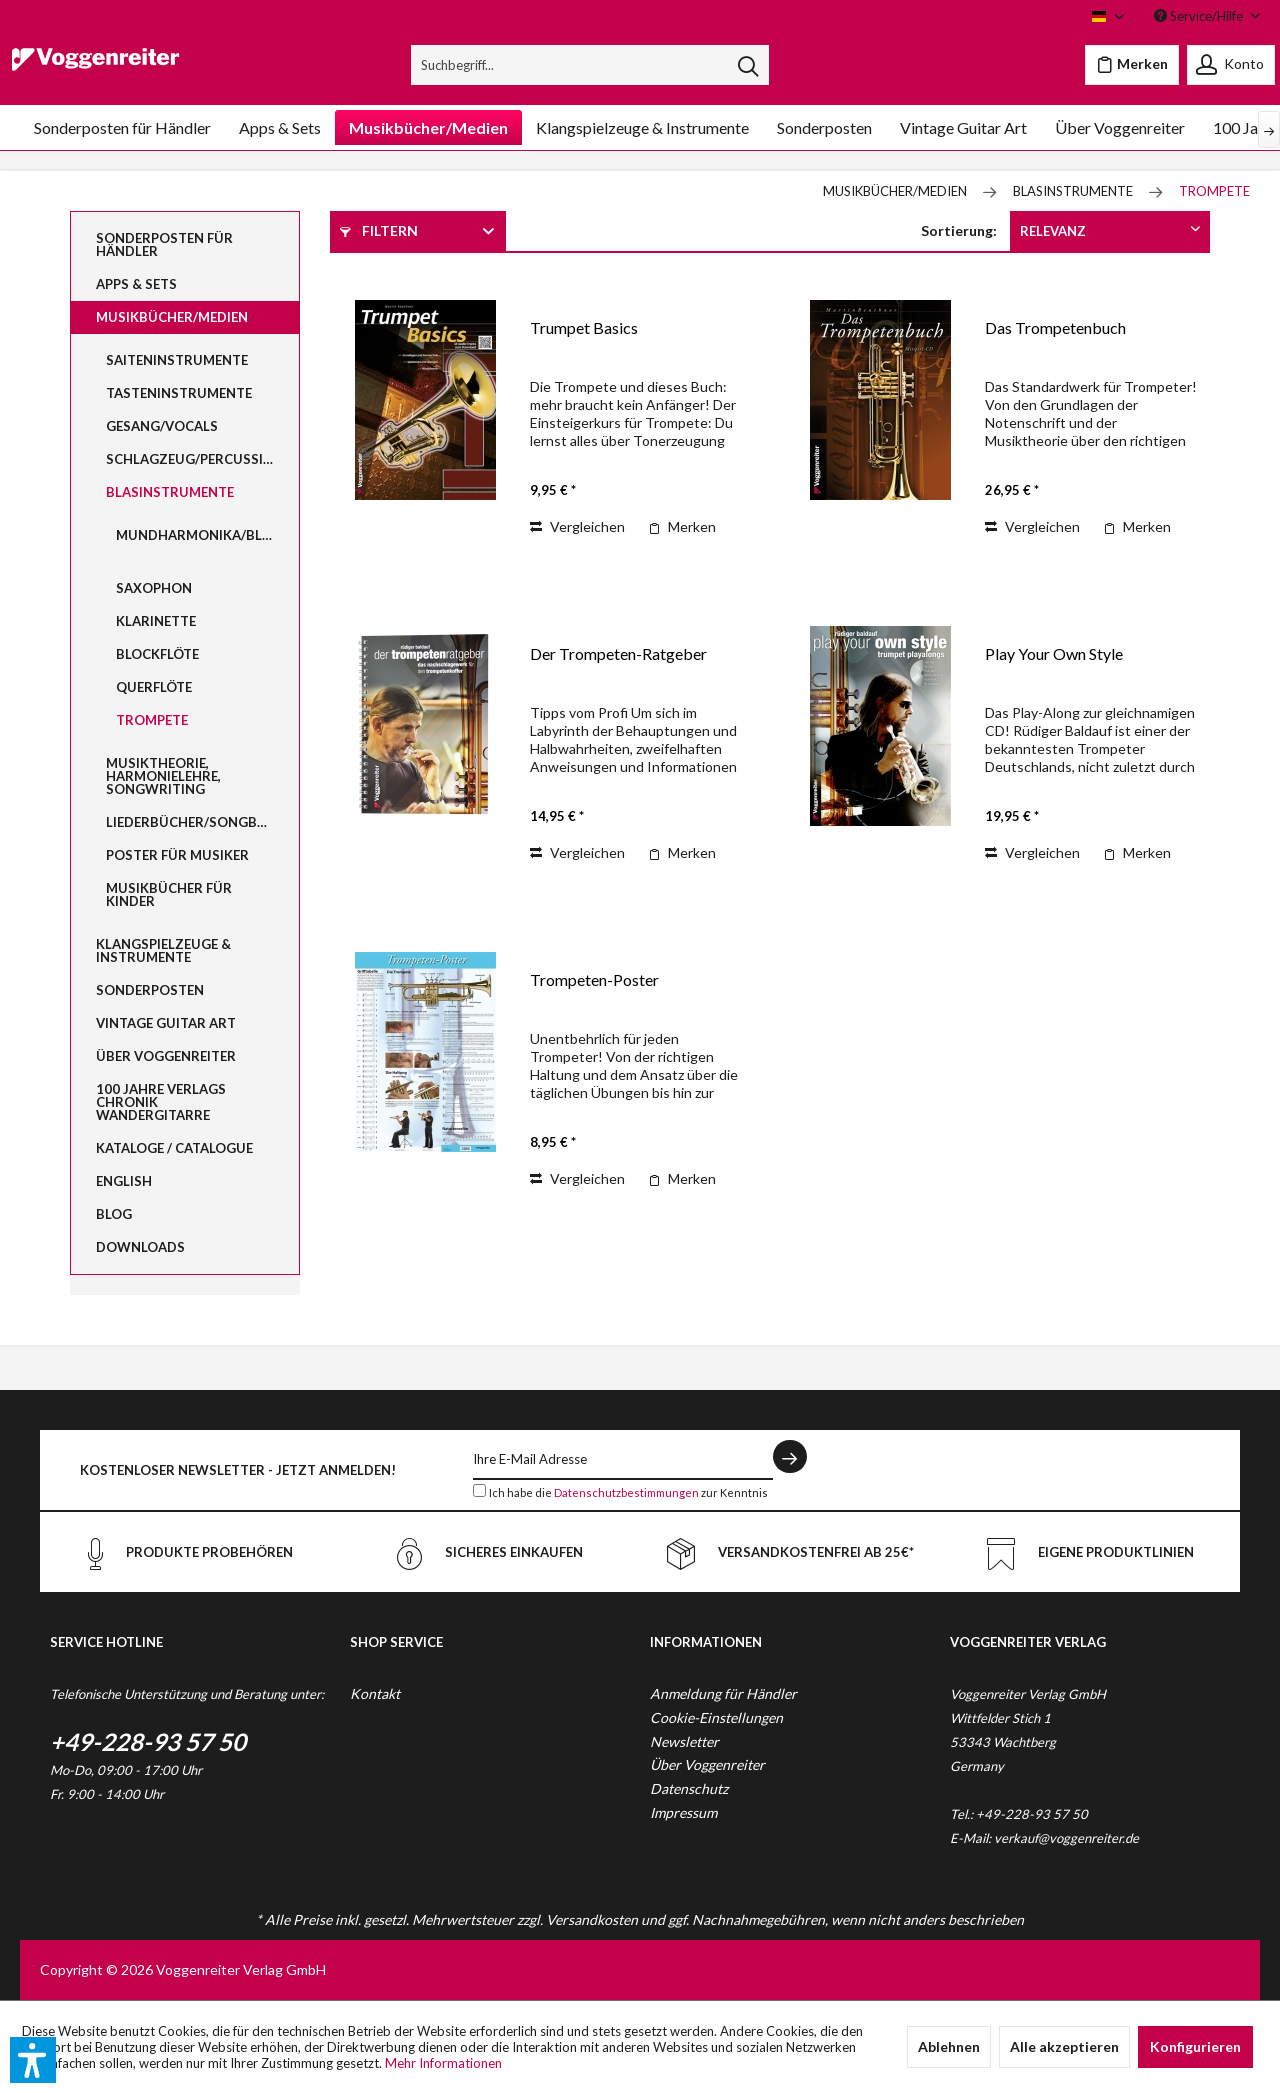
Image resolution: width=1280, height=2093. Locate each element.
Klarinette (156, 621)
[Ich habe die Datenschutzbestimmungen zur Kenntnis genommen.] (479, 1490)
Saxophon (154, 588)
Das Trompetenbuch (1055, 327)
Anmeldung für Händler (723, 1693)
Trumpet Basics (584, 327)
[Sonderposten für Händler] (122, 127)
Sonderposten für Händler (164, 244)
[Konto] (1231, 65)
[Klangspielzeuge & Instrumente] (642, 127)
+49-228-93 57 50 (148, 1741)
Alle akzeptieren (1064, 2046)
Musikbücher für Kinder (169, 894)
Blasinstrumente (170, 492)
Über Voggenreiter (166, 1056)
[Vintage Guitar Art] (963, 127)
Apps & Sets (136, 284)
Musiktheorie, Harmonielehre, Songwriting (163, 776)
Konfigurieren (1195, 2046)
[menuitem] (590, 65)
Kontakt (375, 1693)
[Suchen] (748, 65)
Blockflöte (157, 654)
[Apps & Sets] (280, 127)
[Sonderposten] (824, 127)
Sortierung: (959, 230)
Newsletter (684, 1741)
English (124, 1181)
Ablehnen (949, 2046)
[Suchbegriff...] (590, 65)
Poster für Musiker (177, 855)
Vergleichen (577, 526)
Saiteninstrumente (177, 360)
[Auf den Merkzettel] (682, 527)
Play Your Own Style (1054, 653)
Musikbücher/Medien (172, 317)
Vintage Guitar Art (166, 1023)
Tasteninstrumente (179, 393)
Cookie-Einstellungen (716, 1717)
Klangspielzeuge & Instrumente (163, 950)
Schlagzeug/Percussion (195, 459)
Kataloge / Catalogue (174, 1148)
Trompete (152, 720)
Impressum (683, 1812)
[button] (33, 2060)
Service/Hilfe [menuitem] (1200, 16)
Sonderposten (150, 990)
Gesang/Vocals (162, 426)
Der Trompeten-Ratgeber (618, 653)
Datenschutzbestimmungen (626, 1492)
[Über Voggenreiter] (1120, 127)
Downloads (140, 1247)
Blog (114, 1214)
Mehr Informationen (443, 2063)
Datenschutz (689, 1788)
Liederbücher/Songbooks (201, 822)
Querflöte (154, 687)
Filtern (379, 230)
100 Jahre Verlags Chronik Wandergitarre (161, 1102)
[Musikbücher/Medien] (428, 127)
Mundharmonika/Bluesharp (207, 535)
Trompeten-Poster (594, 979)
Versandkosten (592, 1919)
